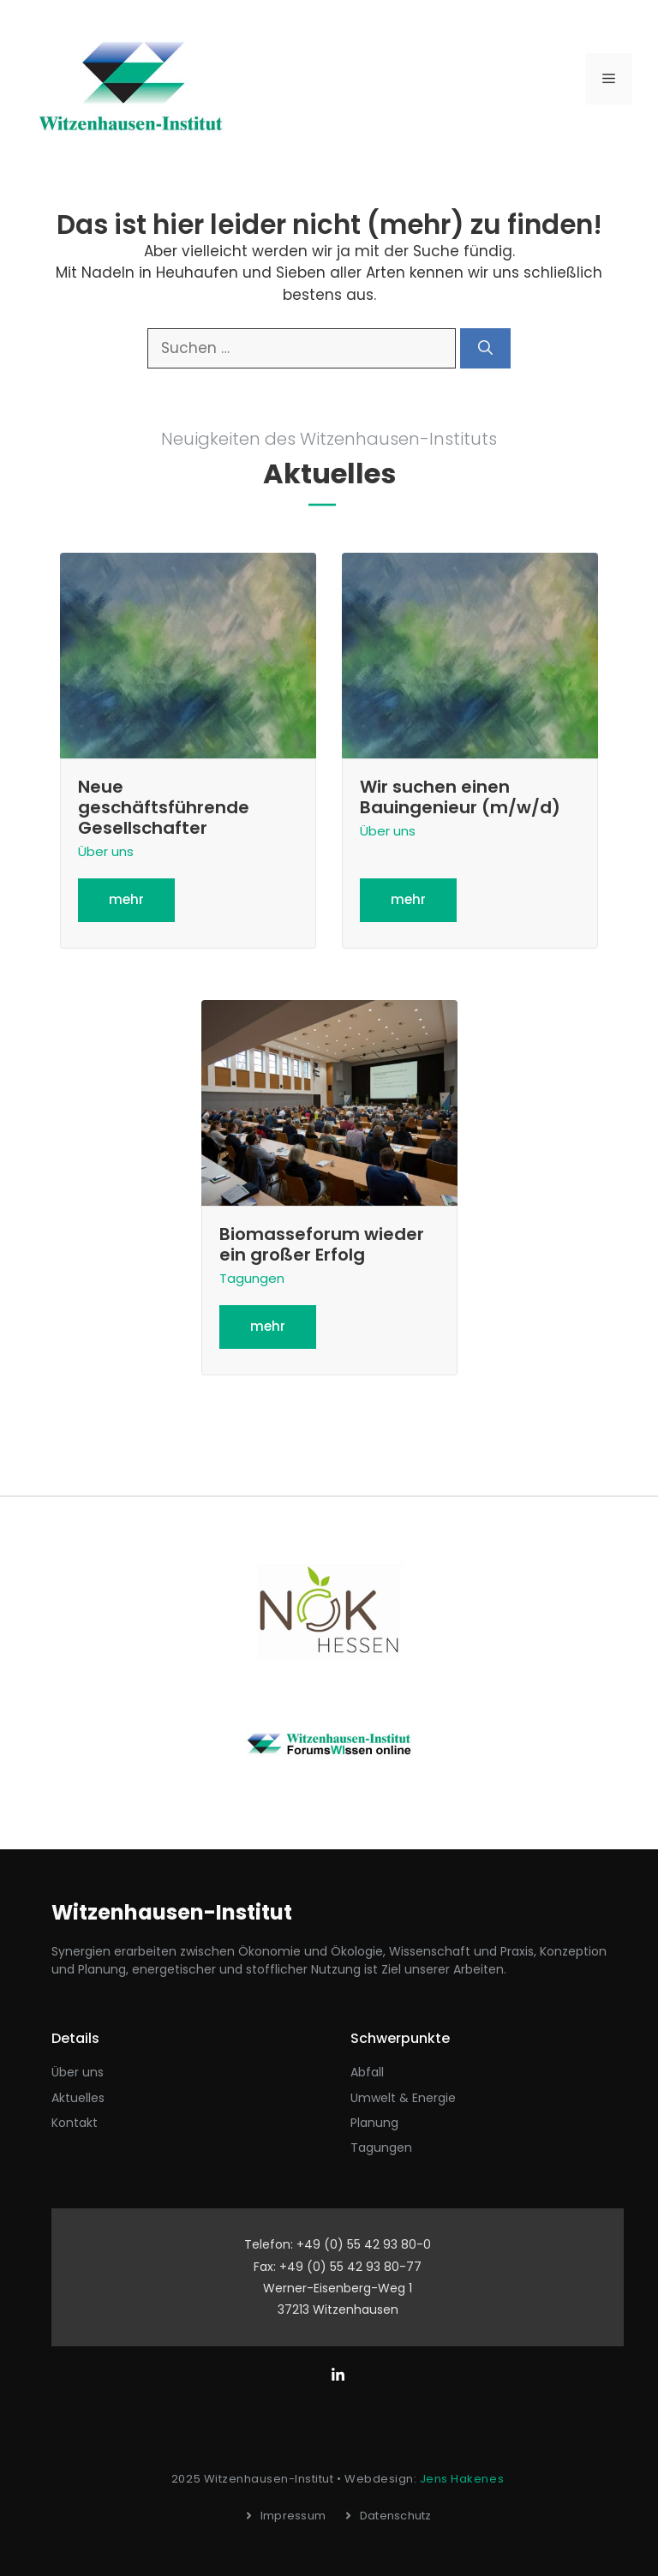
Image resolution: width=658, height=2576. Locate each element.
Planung (374, 2122)
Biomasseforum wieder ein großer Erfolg (321, 1244)
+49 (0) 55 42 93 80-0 (363, 2244)
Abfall (367, 2072)
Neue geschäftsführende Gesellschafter (163, 807)
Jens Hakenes (462, 2479)
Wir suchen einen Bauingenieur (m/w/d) (460, 797)
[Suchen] (485, 348)
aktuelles (78, 2097)
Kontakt (74, 2122)
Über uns (106, 851)
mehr (126, 899)
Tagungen (251, 1278)
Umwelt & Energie (403, 2097)
